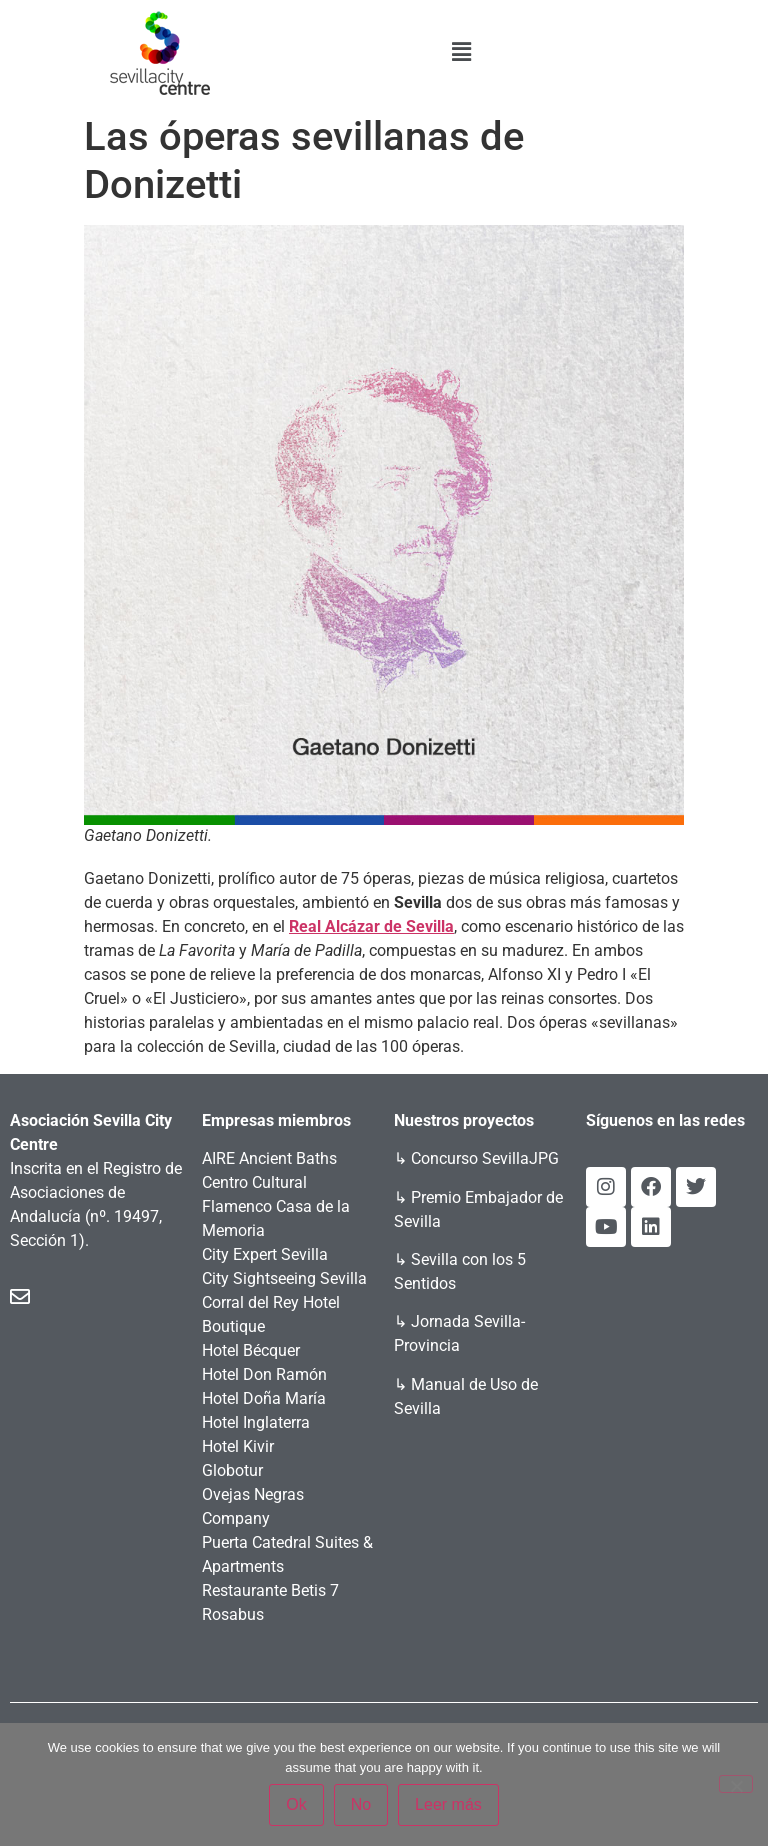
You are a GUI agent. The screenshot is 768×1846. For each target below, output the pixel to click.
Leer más (448, 1804)
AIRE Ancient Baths (269, 1158)
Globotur (232, 1470)
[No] (736, 1784)
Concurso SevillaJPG (485, 1158)
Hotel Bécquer (251, 1350)
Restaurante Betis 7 (270, 1590)
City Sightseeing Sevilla (284, 1278)
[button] (462, 52)
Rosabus (233, 1614)
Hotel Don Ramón (264, 1374)
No (361, 1804)
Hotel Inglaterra (256, 1422)
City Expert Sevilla (265, 1254)
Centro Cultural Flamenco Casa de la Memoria (276, 1206)
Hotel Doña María (264, 1398)
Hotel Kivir (238, 1446)
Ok (296, 1804)
